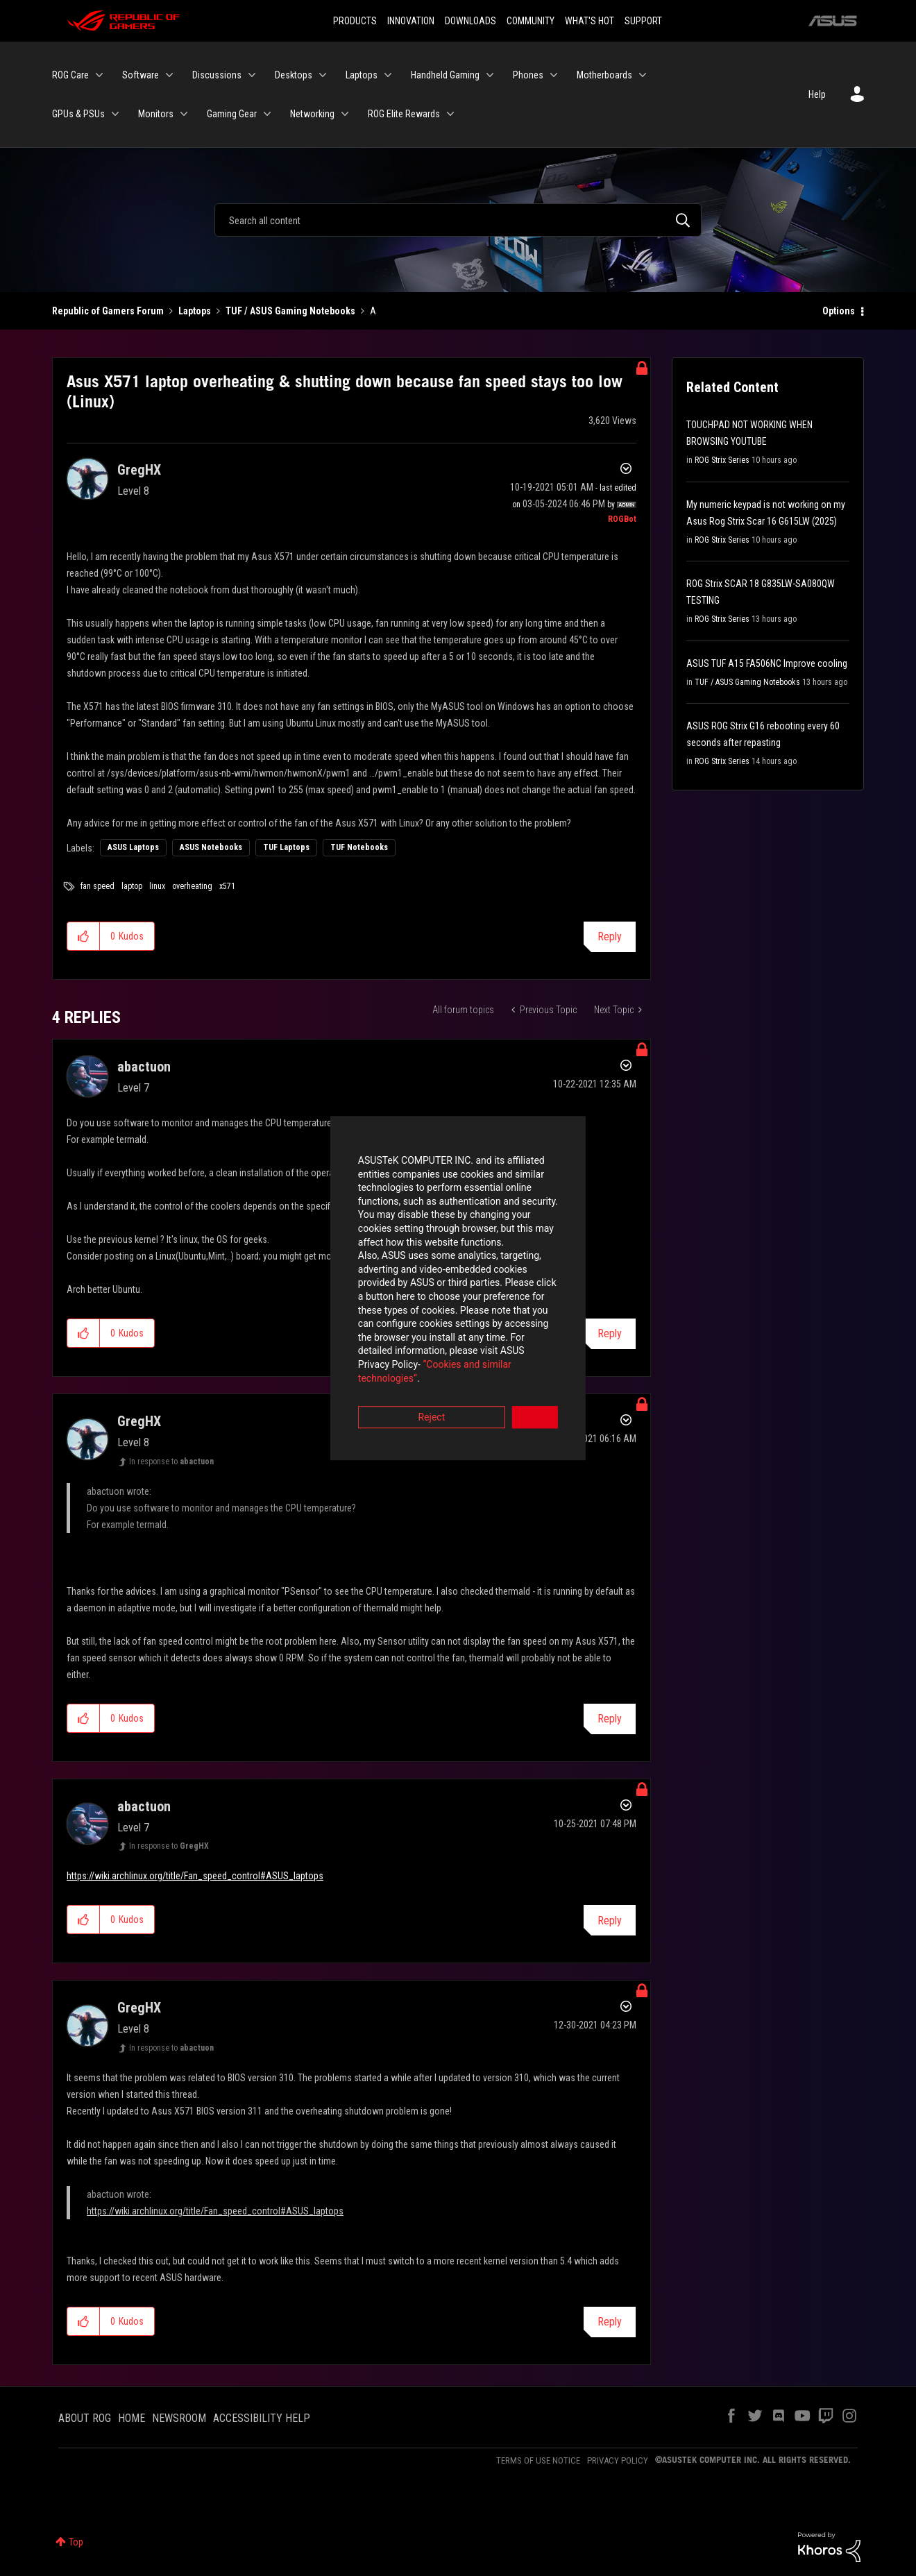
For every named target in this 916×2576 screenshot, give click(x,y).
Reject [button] (381, 1365)
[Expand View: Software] (169, 75)
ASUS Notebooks (211, 847)
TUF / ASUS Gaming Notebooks (290, 310)
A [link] (373, 310)
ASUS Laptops (133, 847)
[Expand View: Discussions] (252, 75)
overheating (192, 886)
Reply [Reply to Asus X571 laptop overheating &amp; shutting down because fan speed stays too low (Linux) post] (609, 936)
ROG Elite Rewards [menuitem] (404, 113)
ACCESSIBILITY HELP (261, 2418)
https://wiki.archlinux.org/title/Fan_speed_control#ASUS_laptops (195, 1875)
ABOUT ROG (84, 2418)
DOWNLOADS (470, 20)
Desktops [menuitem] (293, 74)
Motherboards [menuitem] (604, 74)
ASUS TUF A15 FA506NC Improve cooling (766, 663)
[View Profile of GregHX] (139, 469)
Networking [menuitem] (312, 113)
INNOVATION (410, 20)
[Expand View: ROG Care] (99, 75)
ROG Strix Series (722, 460)
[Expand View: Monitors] (184, 114)
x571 (227, 886)
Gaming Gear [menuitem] (232, 113)
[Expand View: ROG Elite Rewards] (450, 114)
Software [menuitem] (140, 74)
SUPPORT (643, 20)
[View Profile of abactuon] (144, 1066)
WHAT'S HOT (589, 20)
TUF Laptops (286, 847)
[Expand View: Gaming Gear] (267, 114)
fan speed (97, 886)
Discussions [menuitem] (216, 74)
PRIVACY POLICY (617, 2460)
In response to (171, 1461)
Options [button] (838, 310)
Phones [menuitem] (528, 74)
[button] (83, 936)
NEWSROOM (179, 2418)
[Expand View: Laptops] (388, 75)
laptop (131, 886)
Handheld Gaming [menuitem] (445, 74)
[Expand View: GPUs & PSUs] (115, 114)
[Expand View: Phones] (554, 75)
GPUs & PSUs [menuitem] (78, 113)
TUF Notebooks (359, 847)
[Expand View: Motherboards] (643, 75)
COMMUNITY (530, 20)
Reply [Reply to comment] (609, 1718)
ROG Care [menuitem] (70, 74)
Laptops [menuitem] (362, 74)
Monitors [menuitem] (155, 113)
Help (817, 94)
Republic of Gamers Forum (108, 310)
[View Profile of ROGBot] (622, 519)
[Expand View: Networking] (345, 114)
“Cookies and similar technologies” (367, 1325)
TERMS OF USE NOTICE (538, 2460)
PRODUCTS (355, 20)
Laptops (194, 310)
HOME (131, 2418)
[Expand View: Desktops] (323, 75)
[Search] (458, 220)
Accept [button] (535, 1365)
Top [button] (76, 2542)
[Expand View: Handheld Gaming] (490, 75)
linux (157, 886)
